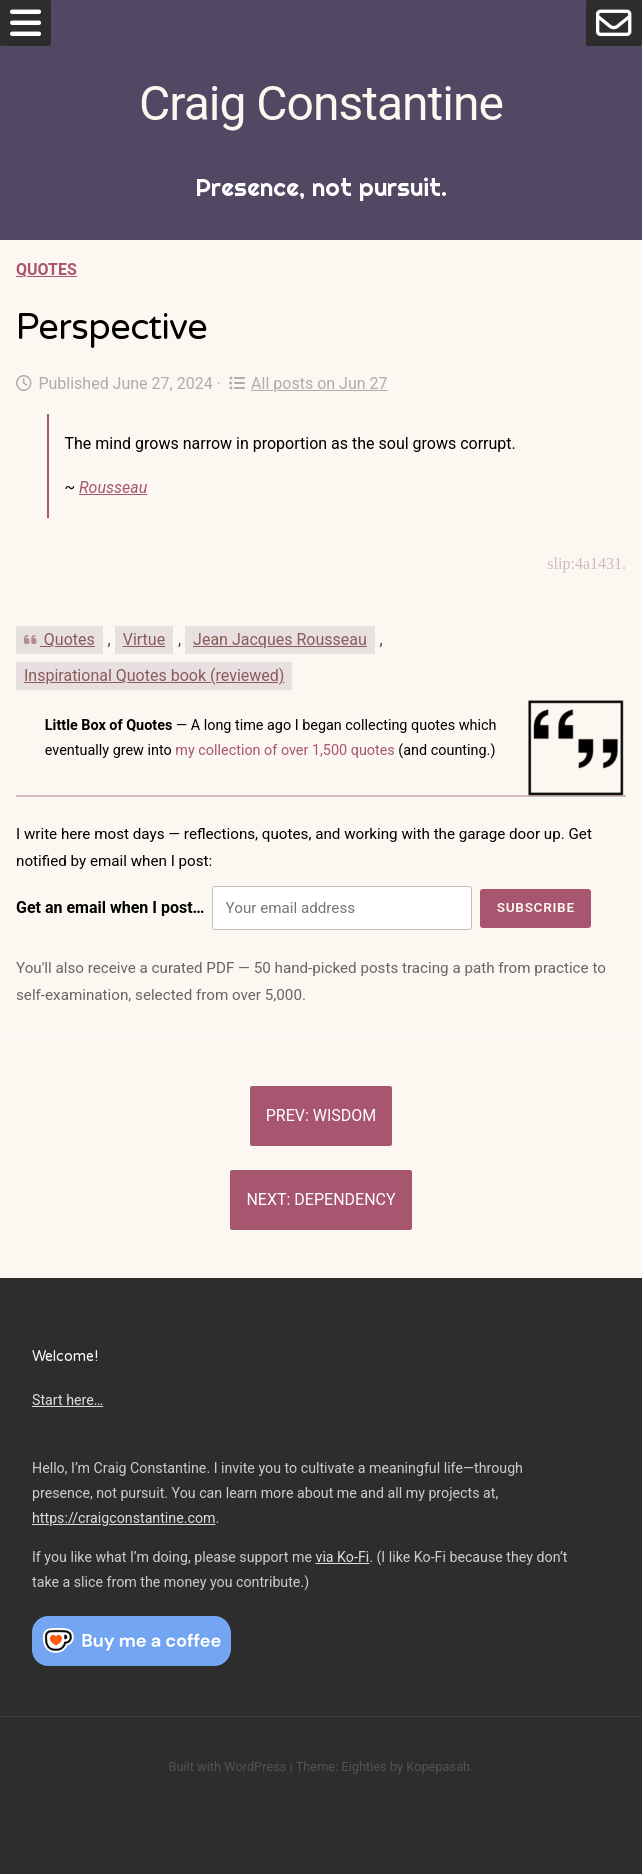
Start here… (67, 1400)
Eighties (363, 1766)
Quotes (46, 269)
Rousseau (113, 487)
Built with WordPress (227, 1766)
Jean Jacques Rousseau (280, 639)
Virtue (144, 639)
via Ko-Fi (343, 1557)
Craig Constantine (321, 103)
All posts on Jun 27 (308, 383)
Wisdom (345, 1115)
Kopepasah (438, 1766)
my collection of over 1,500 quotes (285, 750)
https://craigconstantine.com (124, 1518)
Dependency (344, 1199)
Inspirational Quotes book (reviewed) (154, 675)
